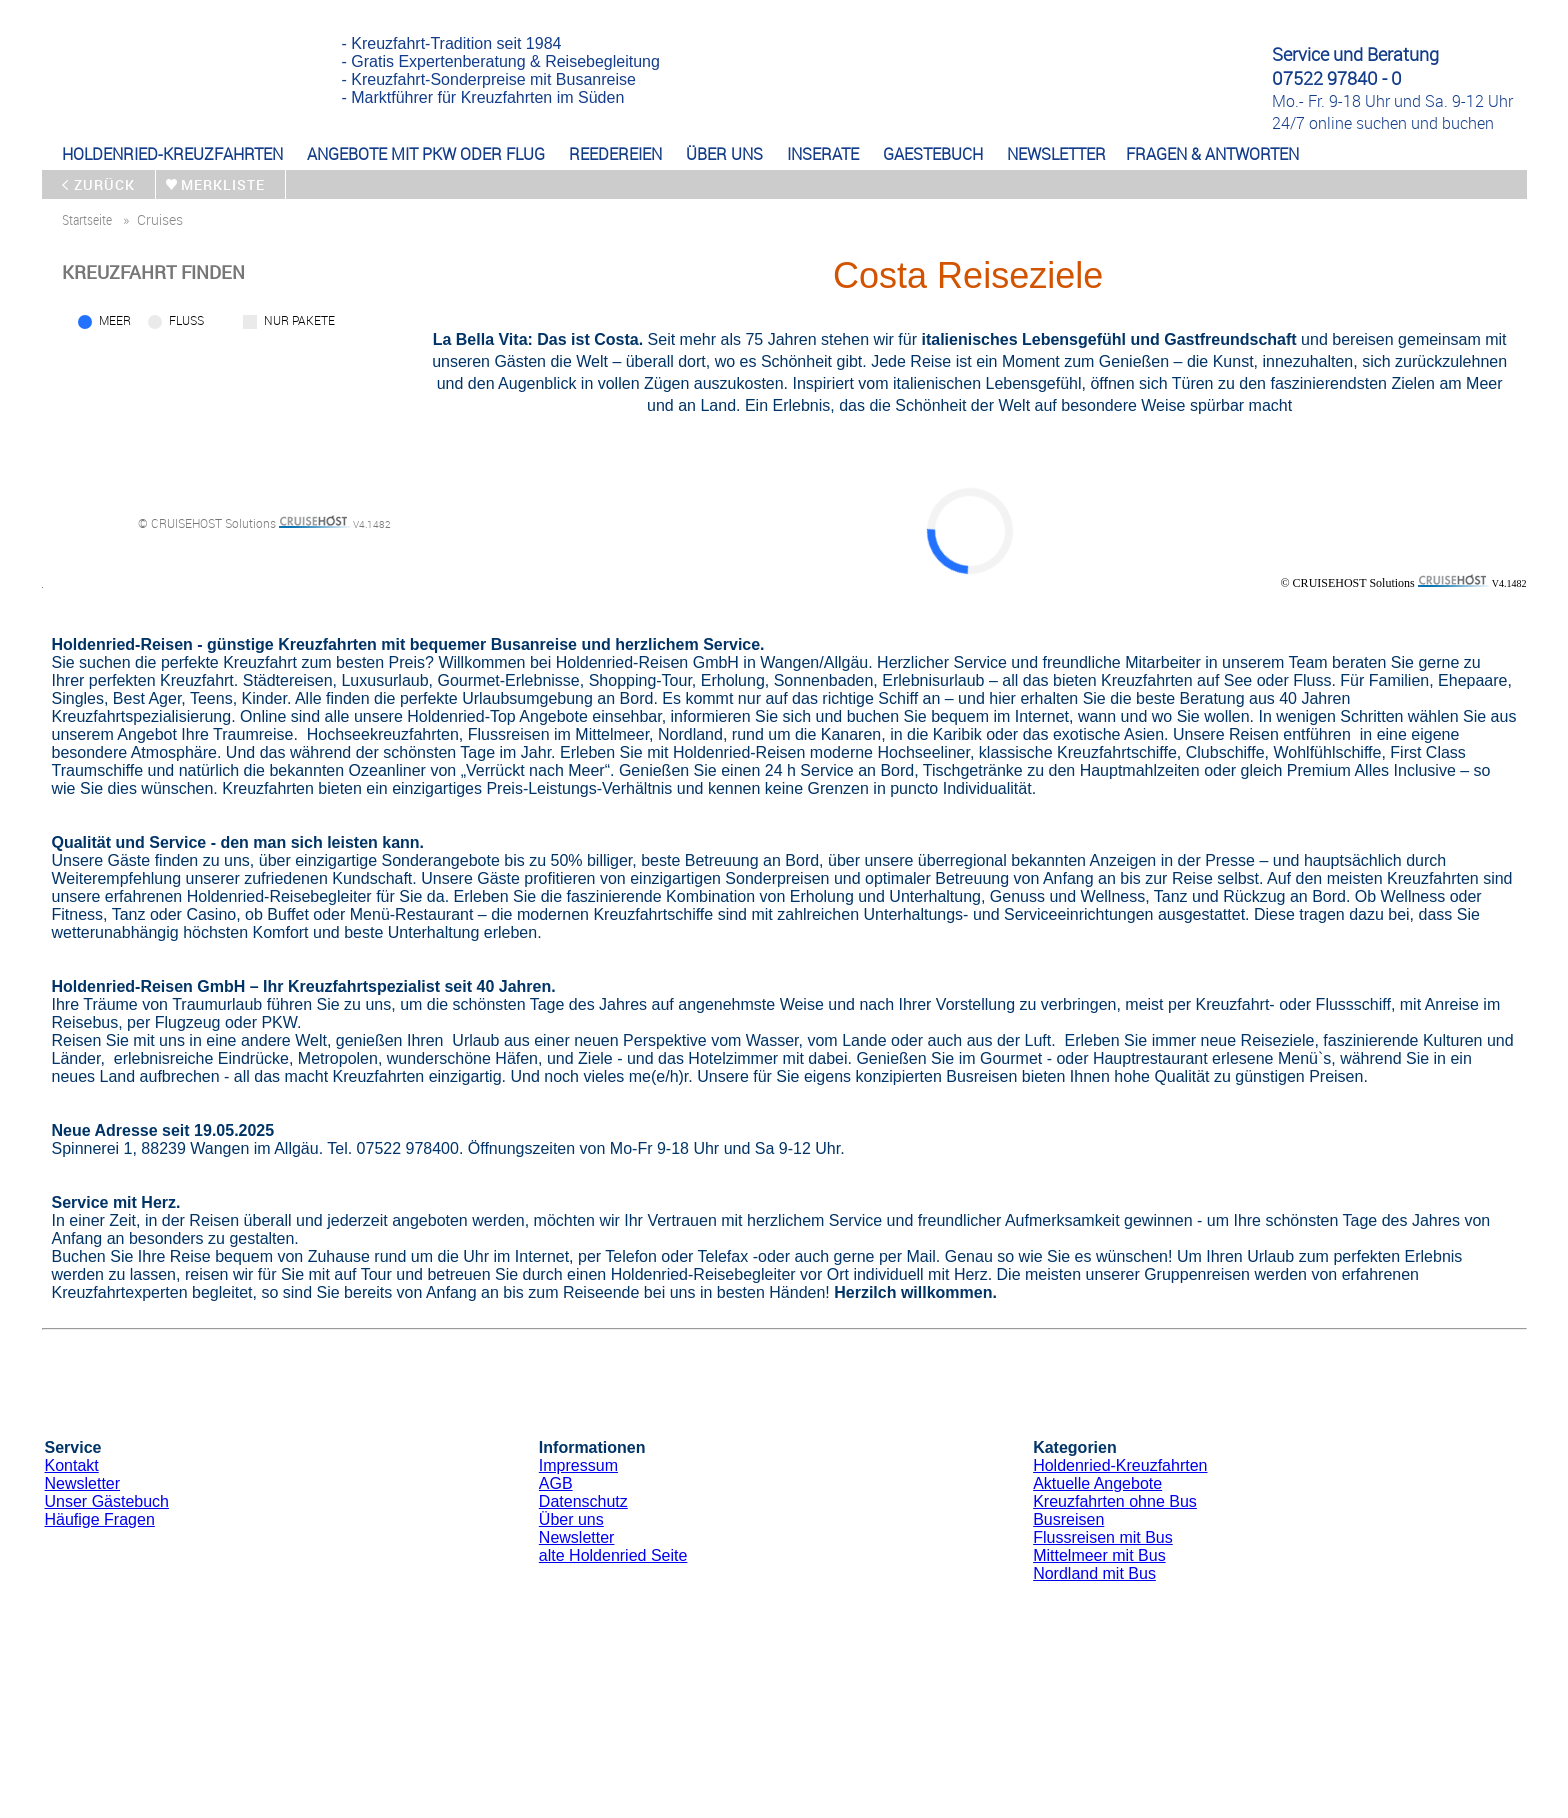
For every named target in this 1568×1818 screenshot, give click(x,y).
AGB (556, 1483)
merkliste (223, 184)
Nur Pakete (299, 320)
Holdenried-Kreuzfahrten (1120, 1465)
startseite (87, 219)
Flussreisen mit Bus (1103, 1537)
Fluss (186, 320)
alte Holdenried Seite (613, 1555)
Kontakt (72, 1465)
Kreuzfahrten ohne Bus (1115, 1501)
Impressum (578, 1465)
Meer (115, 320)
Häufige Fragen (100, 1519)
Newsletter (83, 1483)
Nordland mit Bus (1094, 1573)
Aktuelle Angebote (1097, 1483)
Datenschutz (583, 1501)
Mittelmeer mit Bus (1099, 1555)
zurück (104, 184)
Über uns (571, 1519)
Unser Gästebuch (107, 1501)
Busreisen (1068, 1519)
